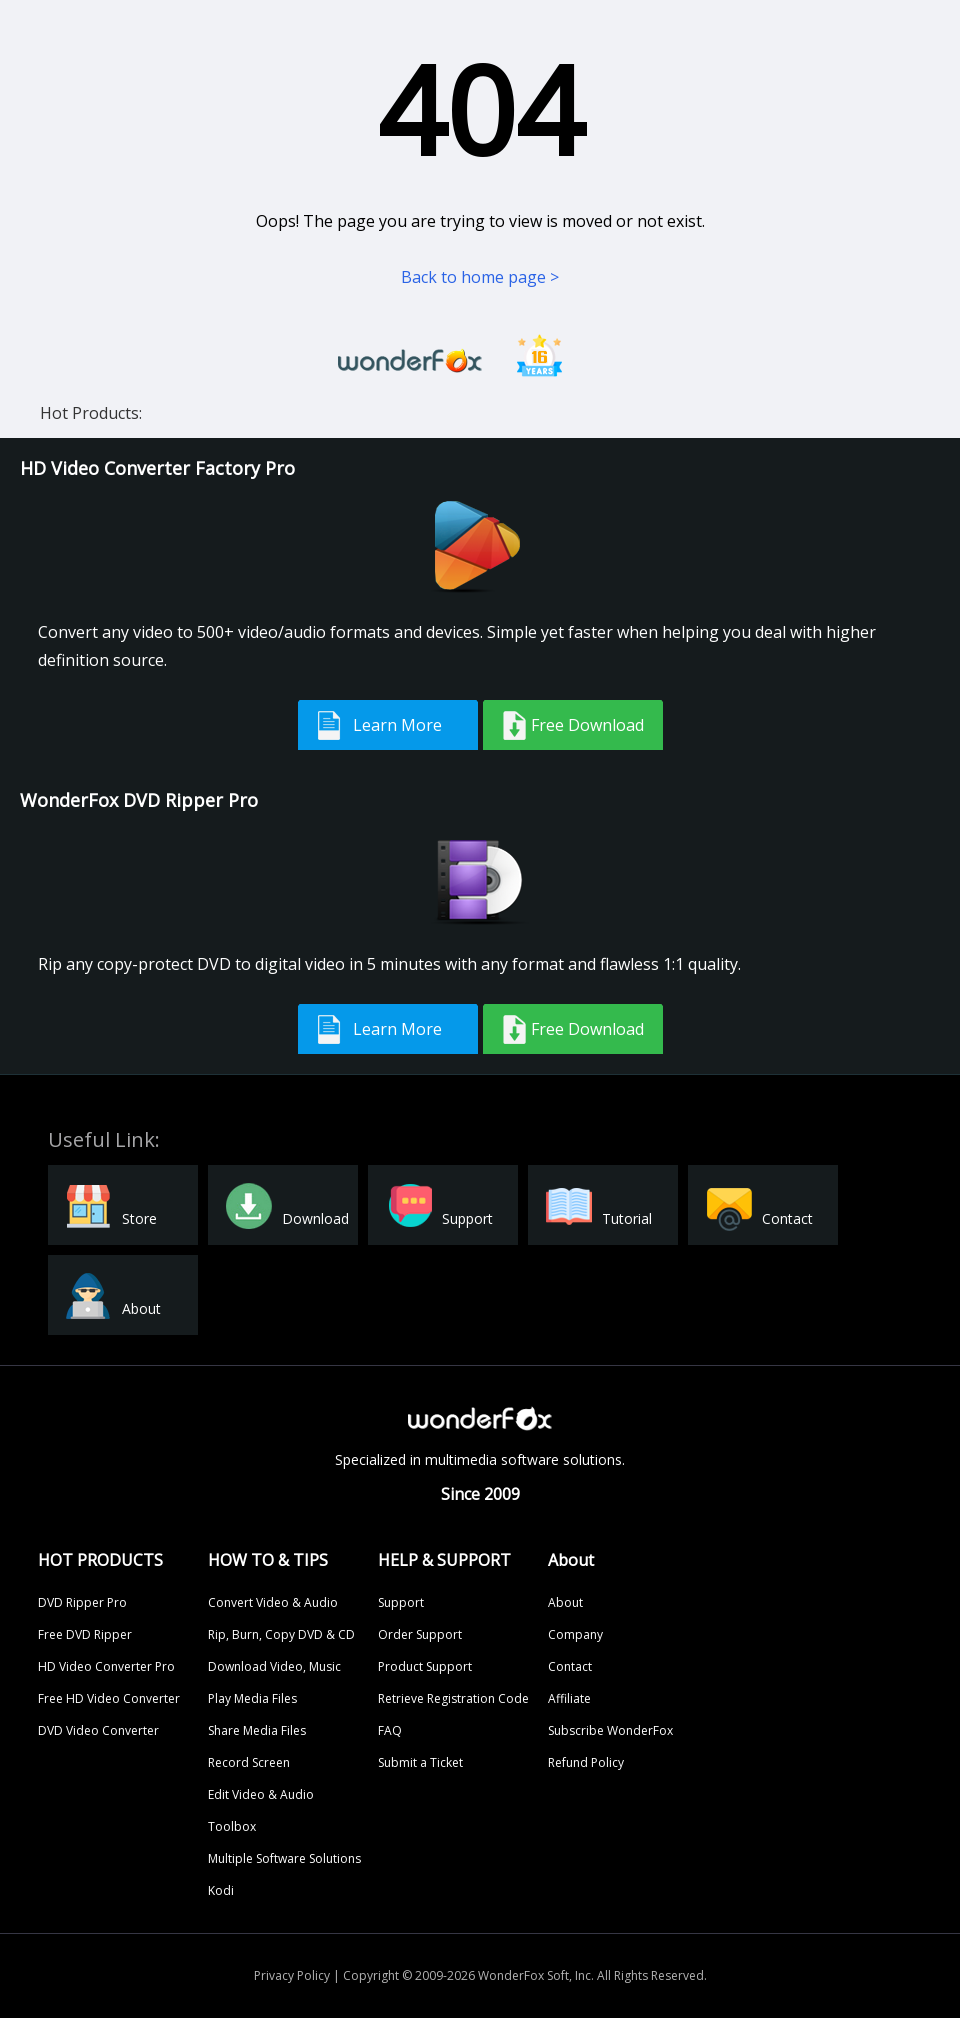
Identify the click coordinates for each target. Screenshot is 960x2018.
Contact (570, 1666)
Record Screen (249, 1762)
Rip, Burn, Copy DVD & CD (281, 1634)
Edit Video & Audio (261, 1794)
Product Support (425, 1666)
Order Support (420, 1634)
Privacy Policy (292, 1975)
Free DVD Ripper (85, 1634)
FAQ (390, 1730)
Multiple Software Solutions (284, 1858)
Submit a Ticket (420, 1762)
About (565, 1602)
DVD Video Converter (98, 1730)
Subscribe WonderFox (610, 1730)
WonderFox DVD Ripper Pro (139, 800)
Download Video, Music (274, 1666)
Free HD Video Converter (109, 1698)
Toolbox (232, 1826)
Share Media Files (257, 1730)
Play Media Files (252, 1698)
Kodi (221, 1890)
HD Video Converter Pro (106, 1666)
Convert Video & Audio (273, 1602)
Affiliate (569, 1698)
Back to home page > (480, 277)
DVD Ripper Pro (82, 1602)
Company (575, 1634)
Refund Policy (586, 1762)
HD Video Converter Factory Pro (157, 468)
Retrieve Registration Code (453, 1698)
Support (401, 1602)
